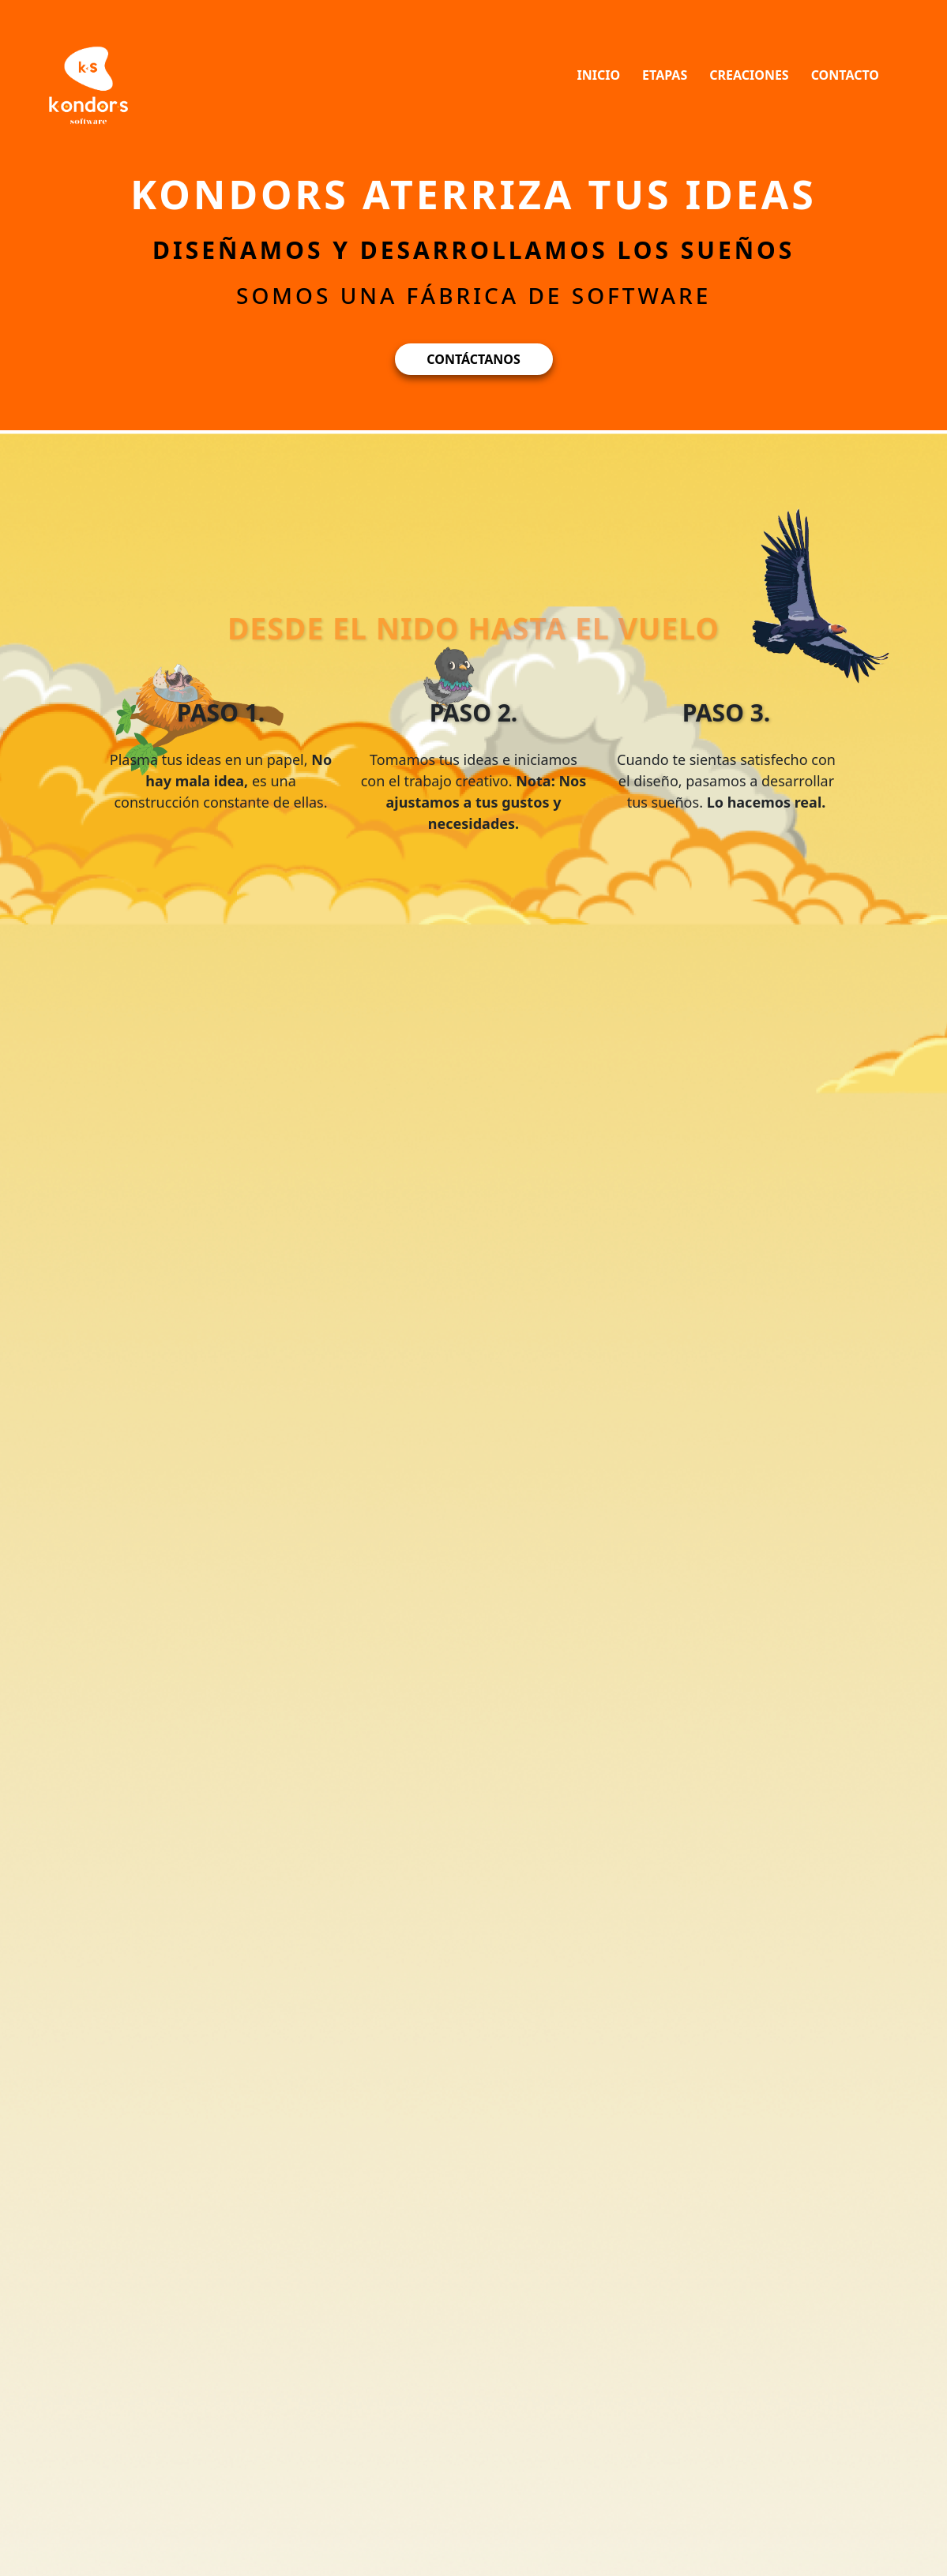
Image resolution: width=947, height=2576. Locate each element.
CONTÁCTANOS (473, 359)
